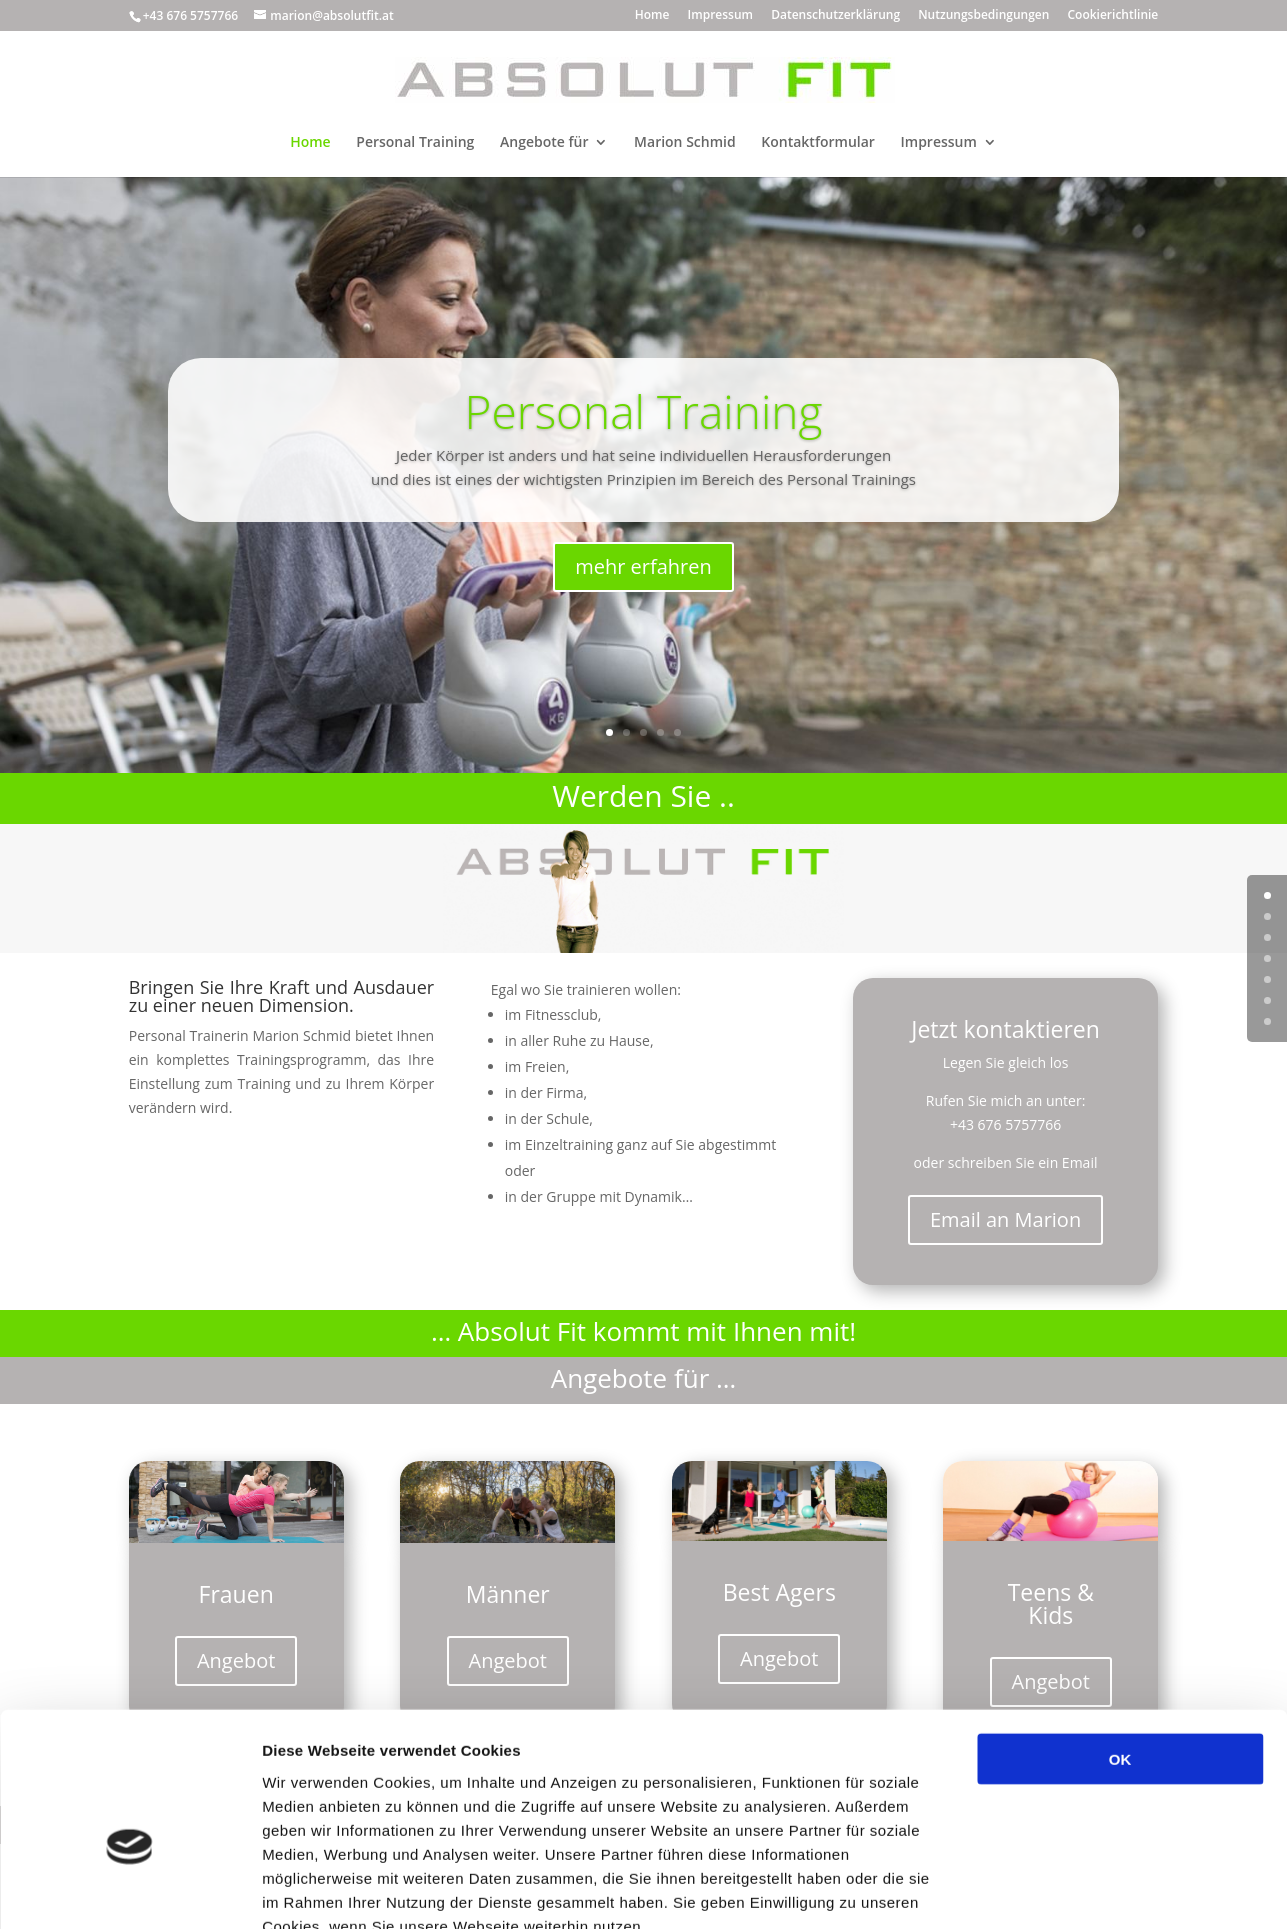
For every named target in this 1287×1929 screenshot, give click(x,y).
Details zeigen (1063, 1889)
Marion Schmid (685, 143)
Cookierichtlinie (1112, 16)
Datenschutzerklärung (835, 16)
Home (652, 16)
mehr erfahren (643, 566)
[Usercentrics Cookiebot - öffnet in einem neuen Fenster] (129, 1890)
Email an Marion (1005, 1219)
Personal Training (415, 143)
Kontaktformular (818, 143)
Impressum (720, 16)
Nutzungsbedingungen (983, 16)
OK (1120, 1641)
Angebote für (544, 143)
